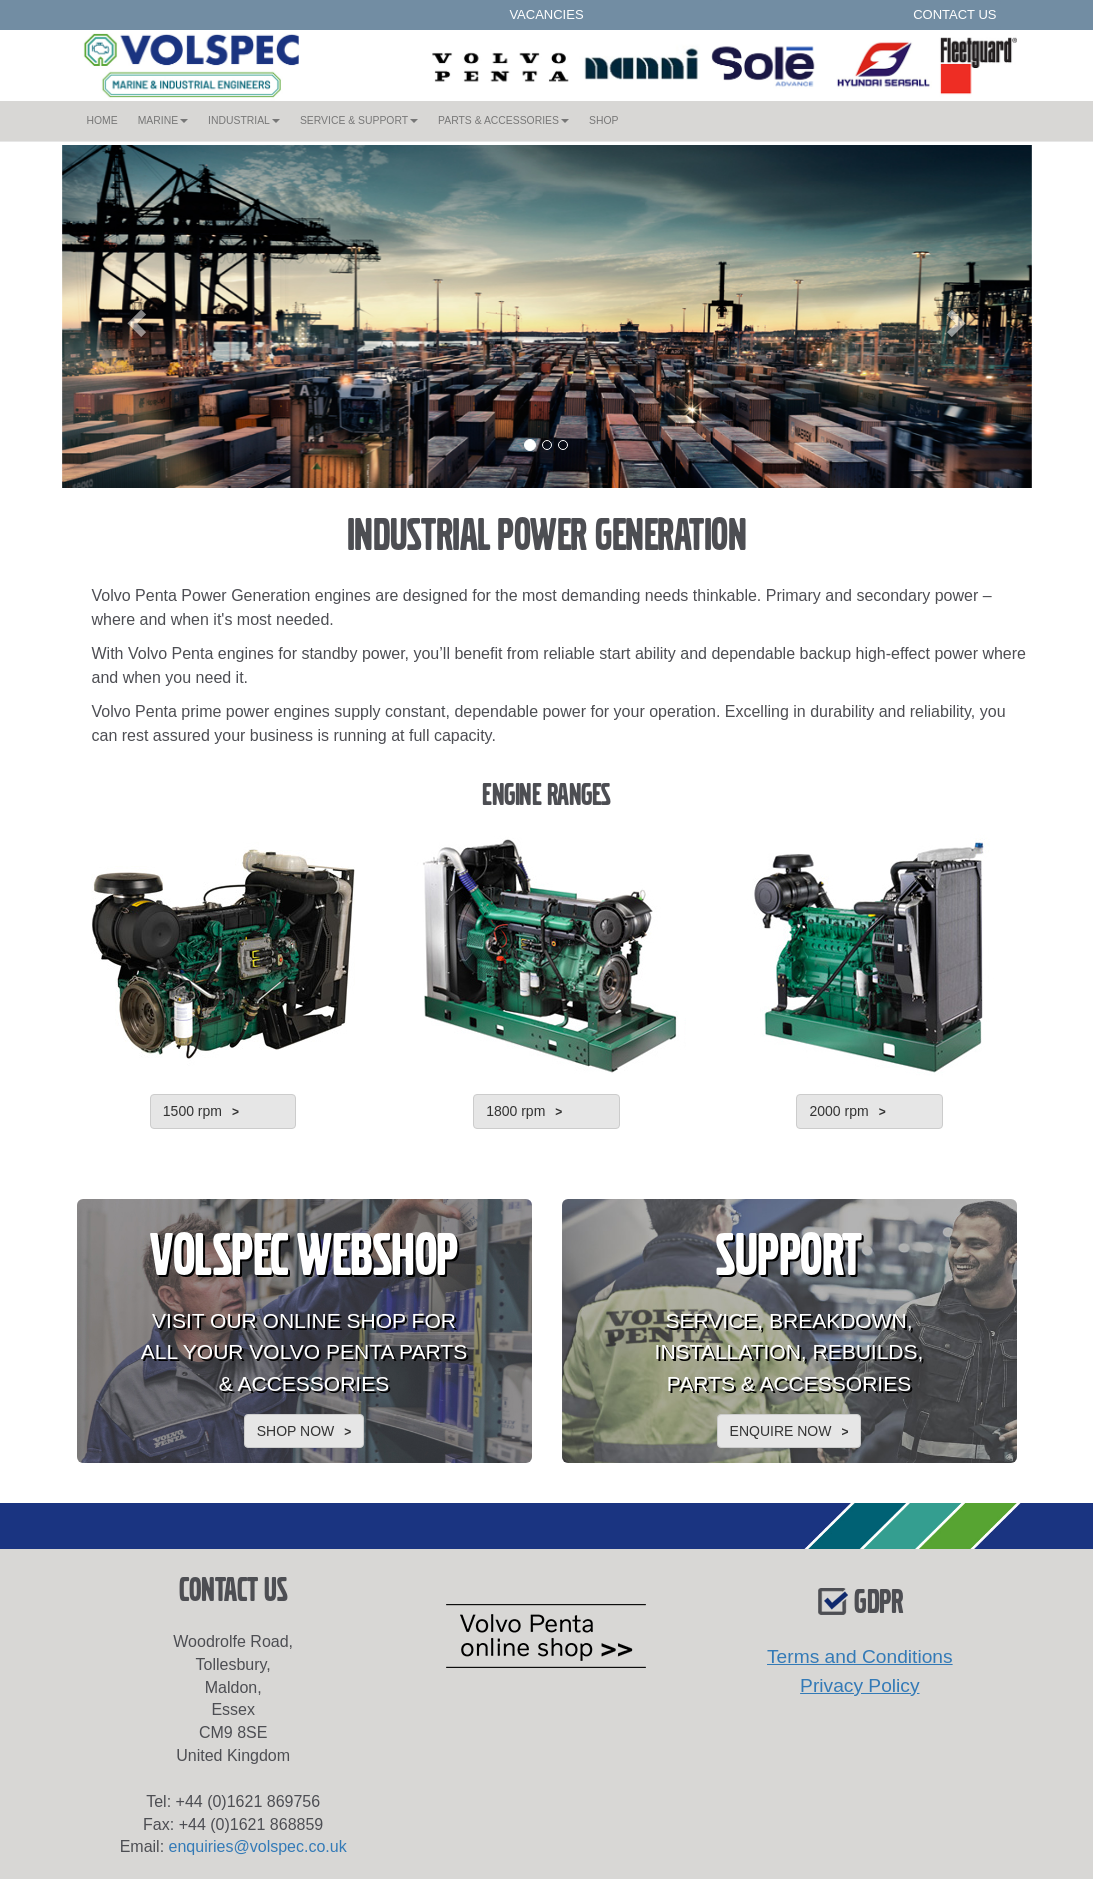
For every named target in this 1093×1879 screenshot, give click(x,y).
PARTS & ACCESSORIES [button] (503, 120)
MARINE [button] (163, 120)
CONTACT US (954, 14)
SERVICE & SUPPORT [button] (359, 120)
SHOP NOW (296, 1431)
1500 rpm (192, 1111)
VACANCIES (546, 14)
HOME (107, 118)
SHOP (603, 120)
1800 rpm (515, 1111)
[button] (135, 316)
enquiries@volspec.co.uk (258, 1846)
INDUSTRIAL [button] (244, 120)
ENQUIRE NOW (781, 1431)
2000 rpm (838, 1111)
